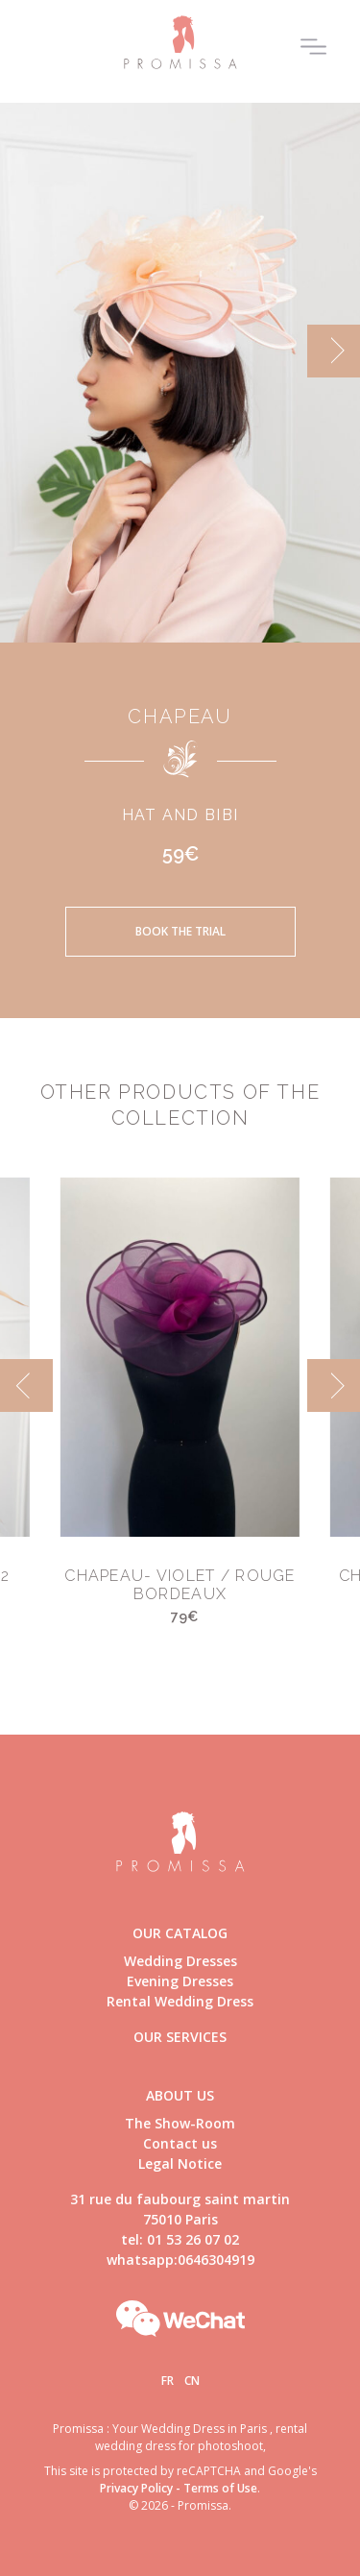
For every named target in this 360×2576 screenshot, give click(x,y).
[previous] (26, 1385)
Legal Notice (180, 2163)
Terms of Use (220, 2488)
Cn (192, 2380)
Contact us (180, 2143)
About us (180, 2095)
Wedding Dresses (180, 1961)
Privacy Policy (136, 2488)
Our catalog (180, 1933)
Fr (167, 2380)
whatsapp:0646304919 (180, 2259)
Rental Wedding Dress (180, 2001)
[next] (333, 351)
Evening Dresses (180, 1981)
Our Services (180, 2037)
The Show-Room (180, 2123)
